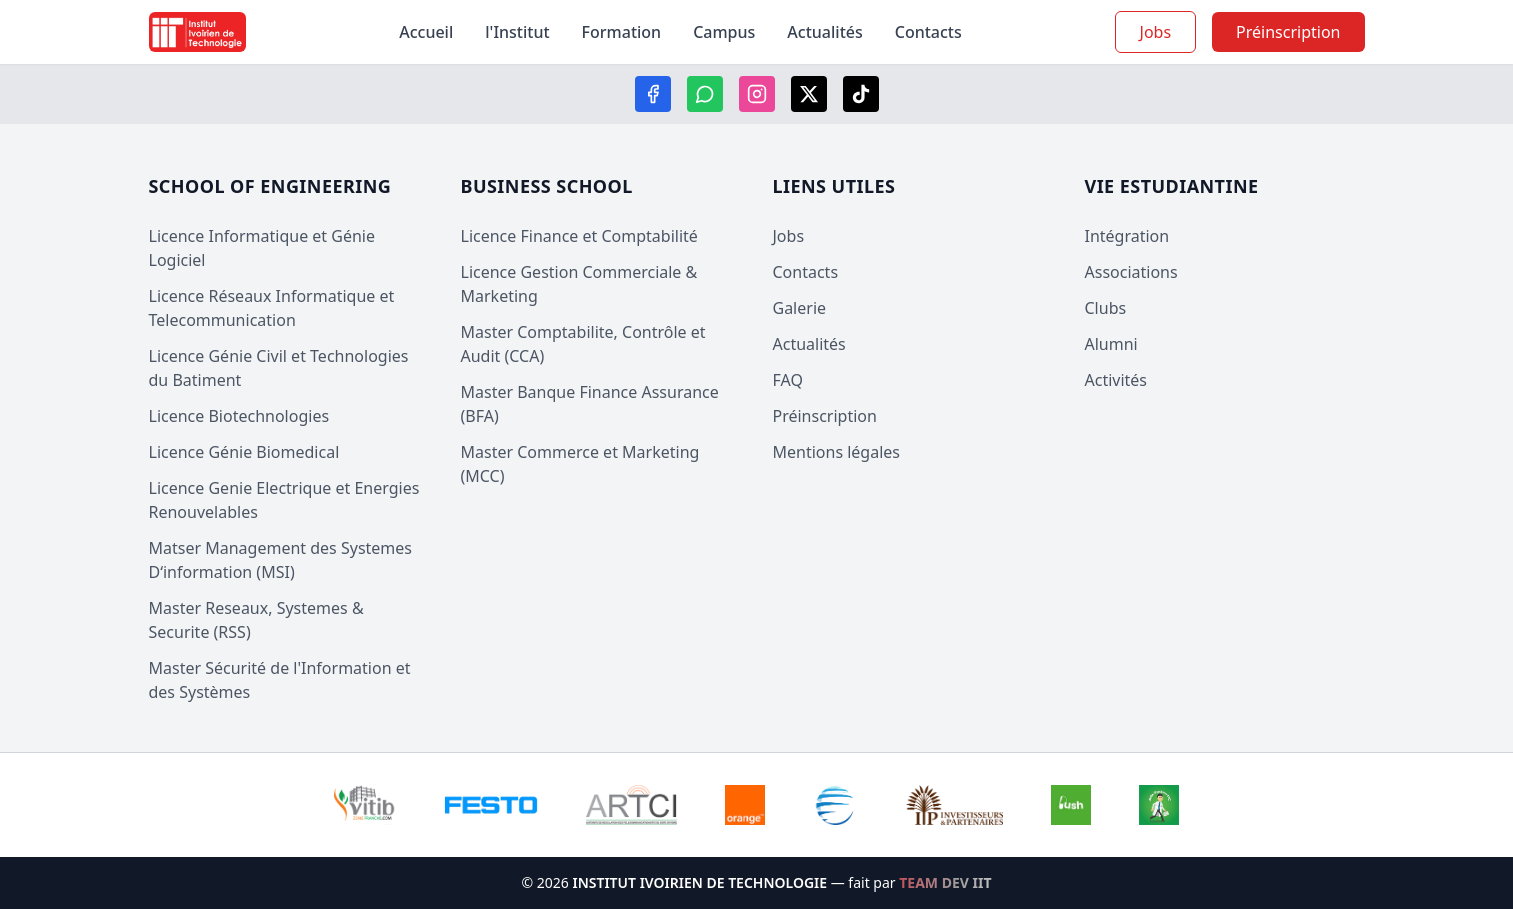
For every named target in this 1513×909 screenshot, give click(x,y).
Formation (622, 32)
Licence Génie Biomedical (244, 452)
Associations (1131, 272)
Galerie (800, 308)
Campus (724, 32)
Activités (1116, 380)
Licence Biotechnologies (239, 416)
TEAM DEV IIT (945, 882)
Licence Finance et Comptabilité (579, 236)
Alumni (1111, 344)
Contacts (928, 32)
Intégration (1127, 236)
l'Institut (517, 32)
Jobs (1156, 32)
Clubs (1106, 308)
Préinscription (825, 416)
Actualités (824, 32)
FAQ (788, 380)
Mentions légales (837, 452)
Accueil (426, 32)
